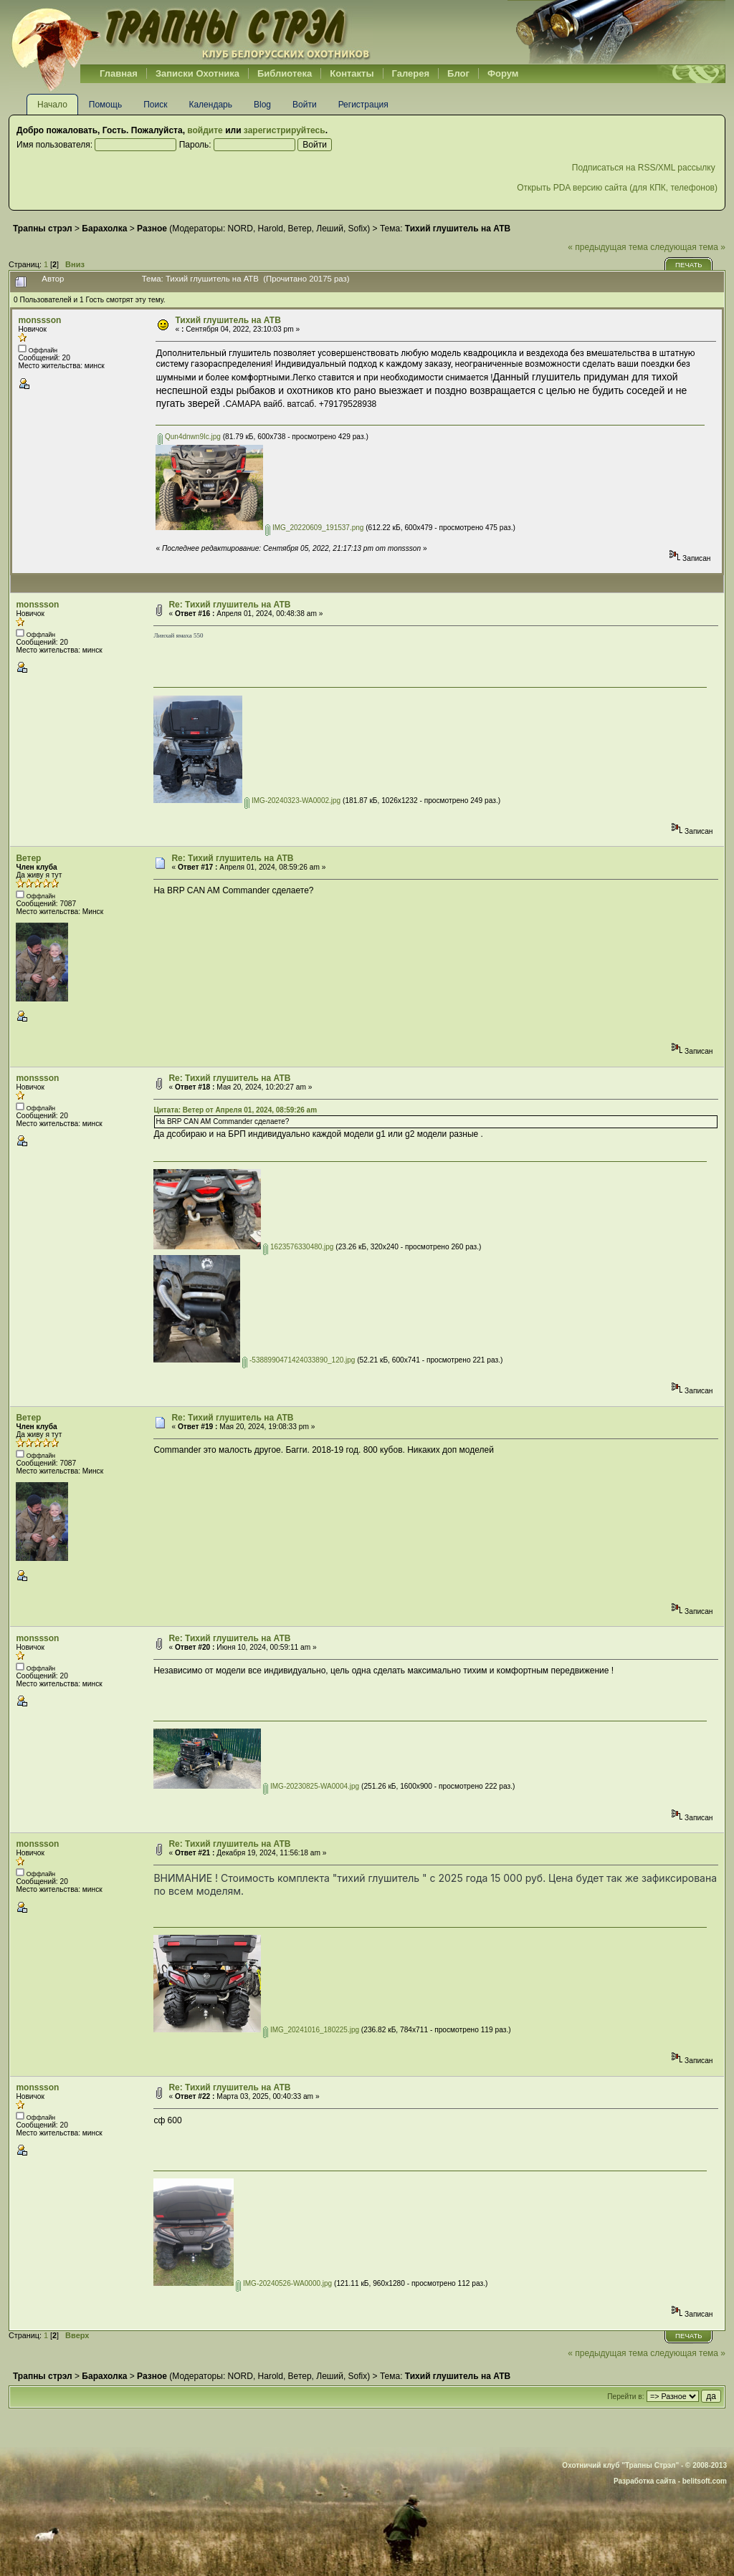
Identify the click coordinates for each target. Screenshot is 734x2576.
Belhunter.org (191, 32)
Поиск (155, 105)
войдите (204, 130)
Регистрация (363, 105)
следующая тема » (687, 247)
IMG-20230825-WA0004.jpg (311, 1786)
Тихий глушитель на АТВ (227, 320)
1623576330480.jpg (298, 1247)
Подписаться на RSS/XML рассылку (645, 168)
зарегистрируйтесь (284, 130)
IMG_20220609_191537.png (314, 528)
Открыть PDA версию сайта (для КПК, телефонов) (617, 188)
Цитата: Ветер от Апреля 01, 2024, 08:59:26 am (235, 1110)
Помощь (105, 105)
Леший (329, 229)
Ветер (300, 229)
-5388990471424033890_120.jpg (298, 1360)
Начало (52, 105)
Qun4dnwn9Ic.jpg (189, 437)
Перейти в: (625, 2396)
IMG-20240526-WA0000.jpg (284, 2283)
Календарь (210, 105)
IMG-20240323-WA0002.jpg (292, 800)
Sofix (358, 229)
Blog (262, 105)
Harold (270, 229)
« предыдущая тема (608, 247)
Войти (304, 105)
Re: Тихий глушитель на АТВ (229, 605)
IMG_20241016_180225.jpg (311, 2030)
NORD (240, 229)
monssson (39, 320)
